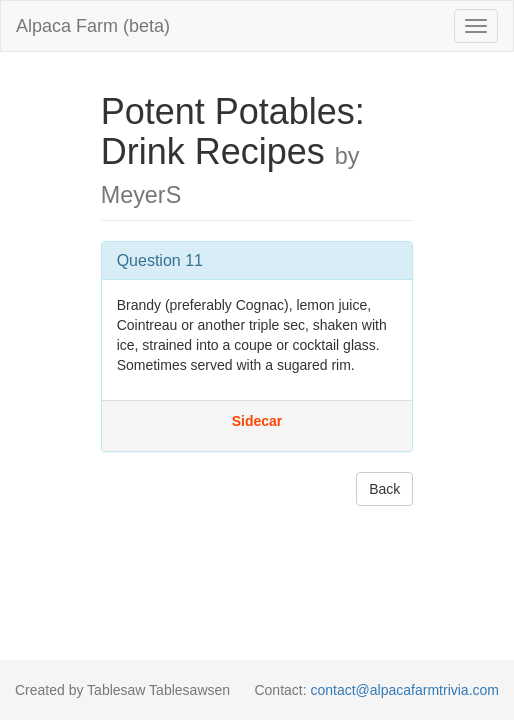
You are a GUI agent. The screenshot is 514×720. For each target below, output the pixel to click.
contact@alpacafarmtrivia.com (404, 690)
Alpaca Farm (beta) (93, 26)
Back (384, 489)
